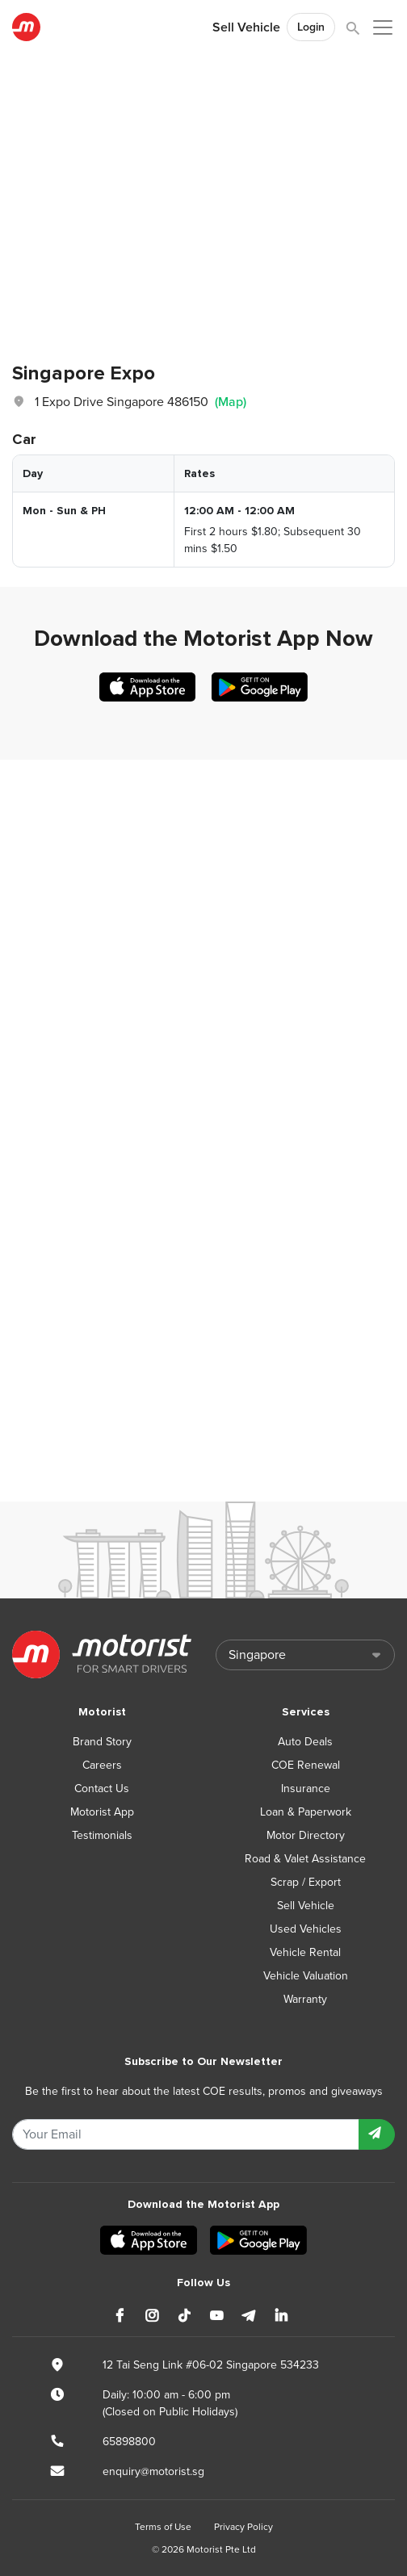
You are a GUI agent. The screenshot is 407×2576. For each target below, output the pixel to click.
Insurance (305, 1788)
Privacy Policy (243, 2526)
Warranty (305, 1999)
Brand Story (102, 1742)
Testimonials (102, 1835)
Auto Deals (305, 1742)
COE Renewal (305, 1765)
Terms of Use (163, 2526)
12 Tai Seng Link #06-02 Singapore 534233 (211, 2365)
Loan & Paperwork (305, 1812)
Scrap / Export (306, 1882)
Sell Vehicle (246, 27)
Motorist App (102, 1812)
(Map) (230, 402)
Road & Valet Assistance (305, 1859)
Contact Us (101, 1788)
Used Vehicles (306, 1929)
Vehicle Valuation (305, 1976)
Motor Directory (305, 1835)
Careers (102, 1765)
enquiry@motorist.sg (153, 2471)
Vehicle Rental (305, 1952)
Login (311, 27)
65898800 (129, 2441)
